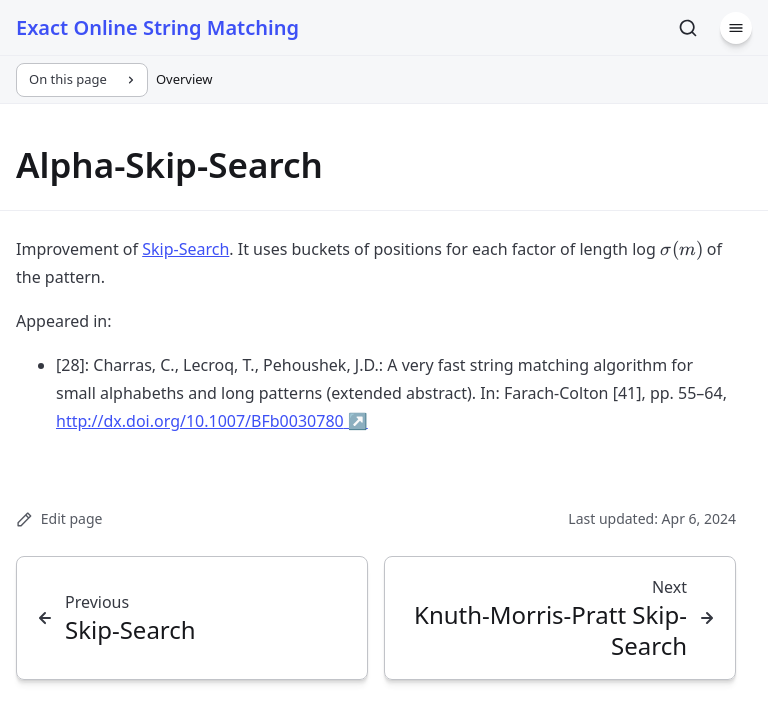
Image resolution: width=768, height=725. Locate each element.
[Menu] (736, 28)
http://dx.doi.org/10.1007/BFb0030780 (212, 421)
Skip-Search (185, 249)
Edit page (59, 518)
